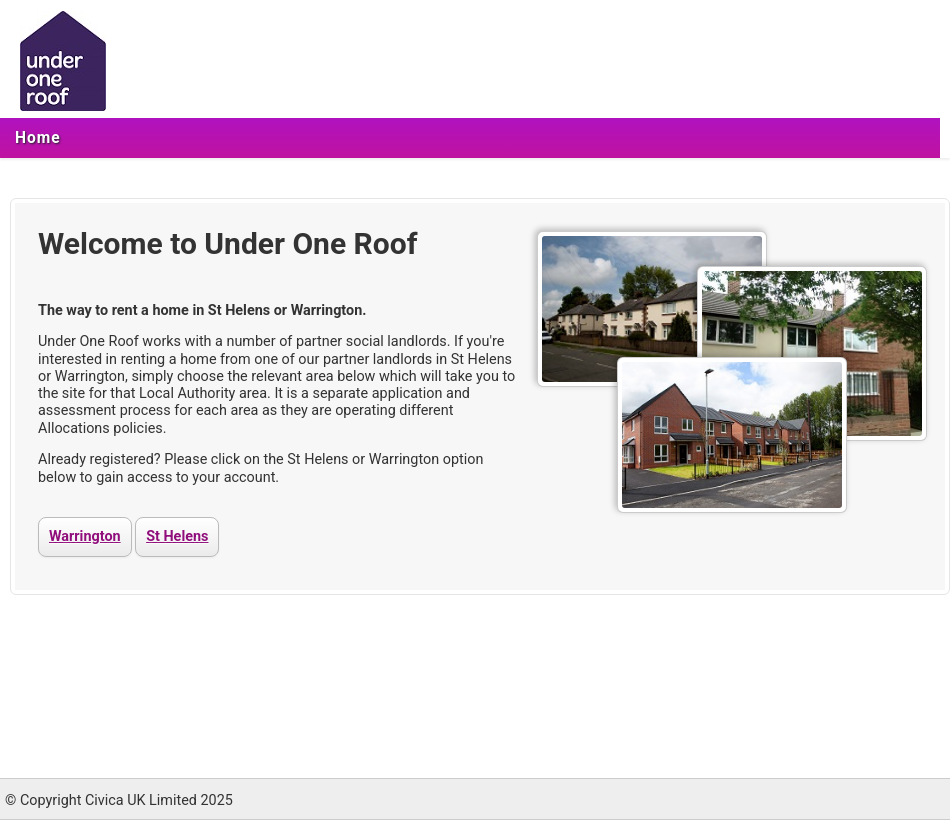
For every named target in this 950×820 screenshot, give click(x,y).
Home (38, 138)
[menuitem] (38, 138)
